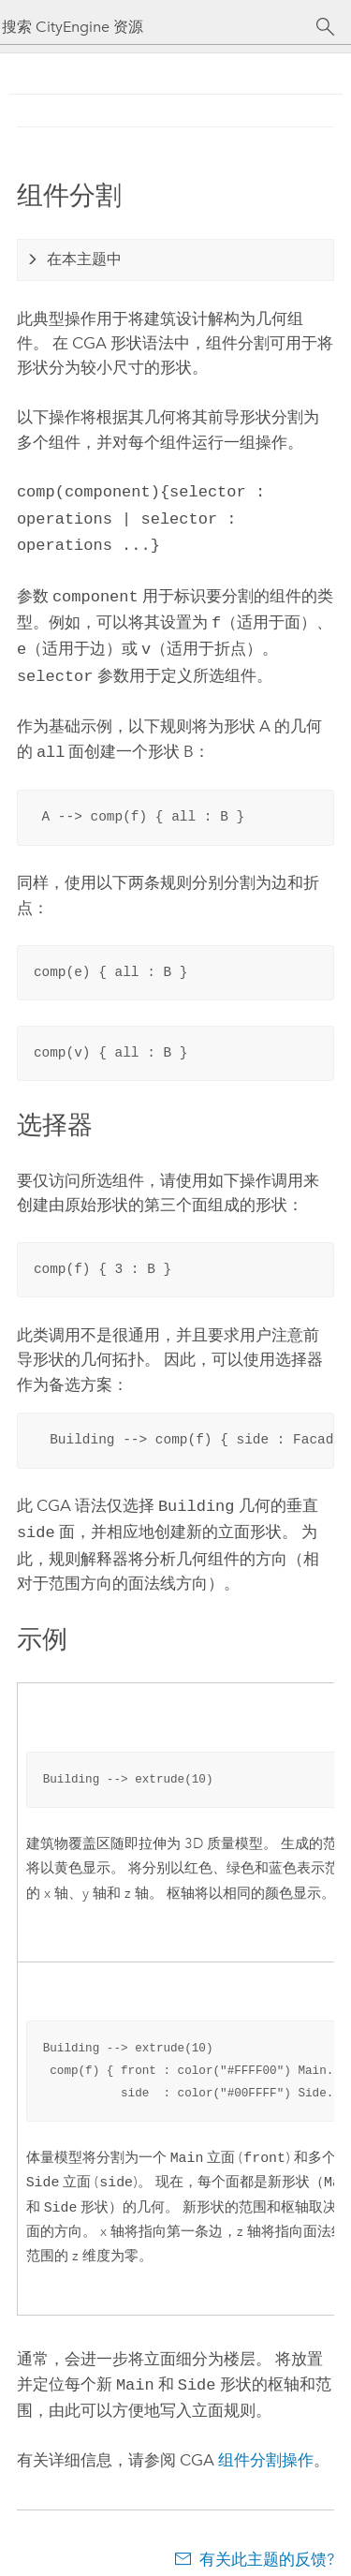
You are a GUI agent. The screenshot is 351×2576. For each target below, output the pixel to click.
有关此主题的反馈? (266, 2538)
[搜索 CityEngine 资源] (158, 26)
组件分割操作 (266, 2439)
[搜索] (325, 27)
